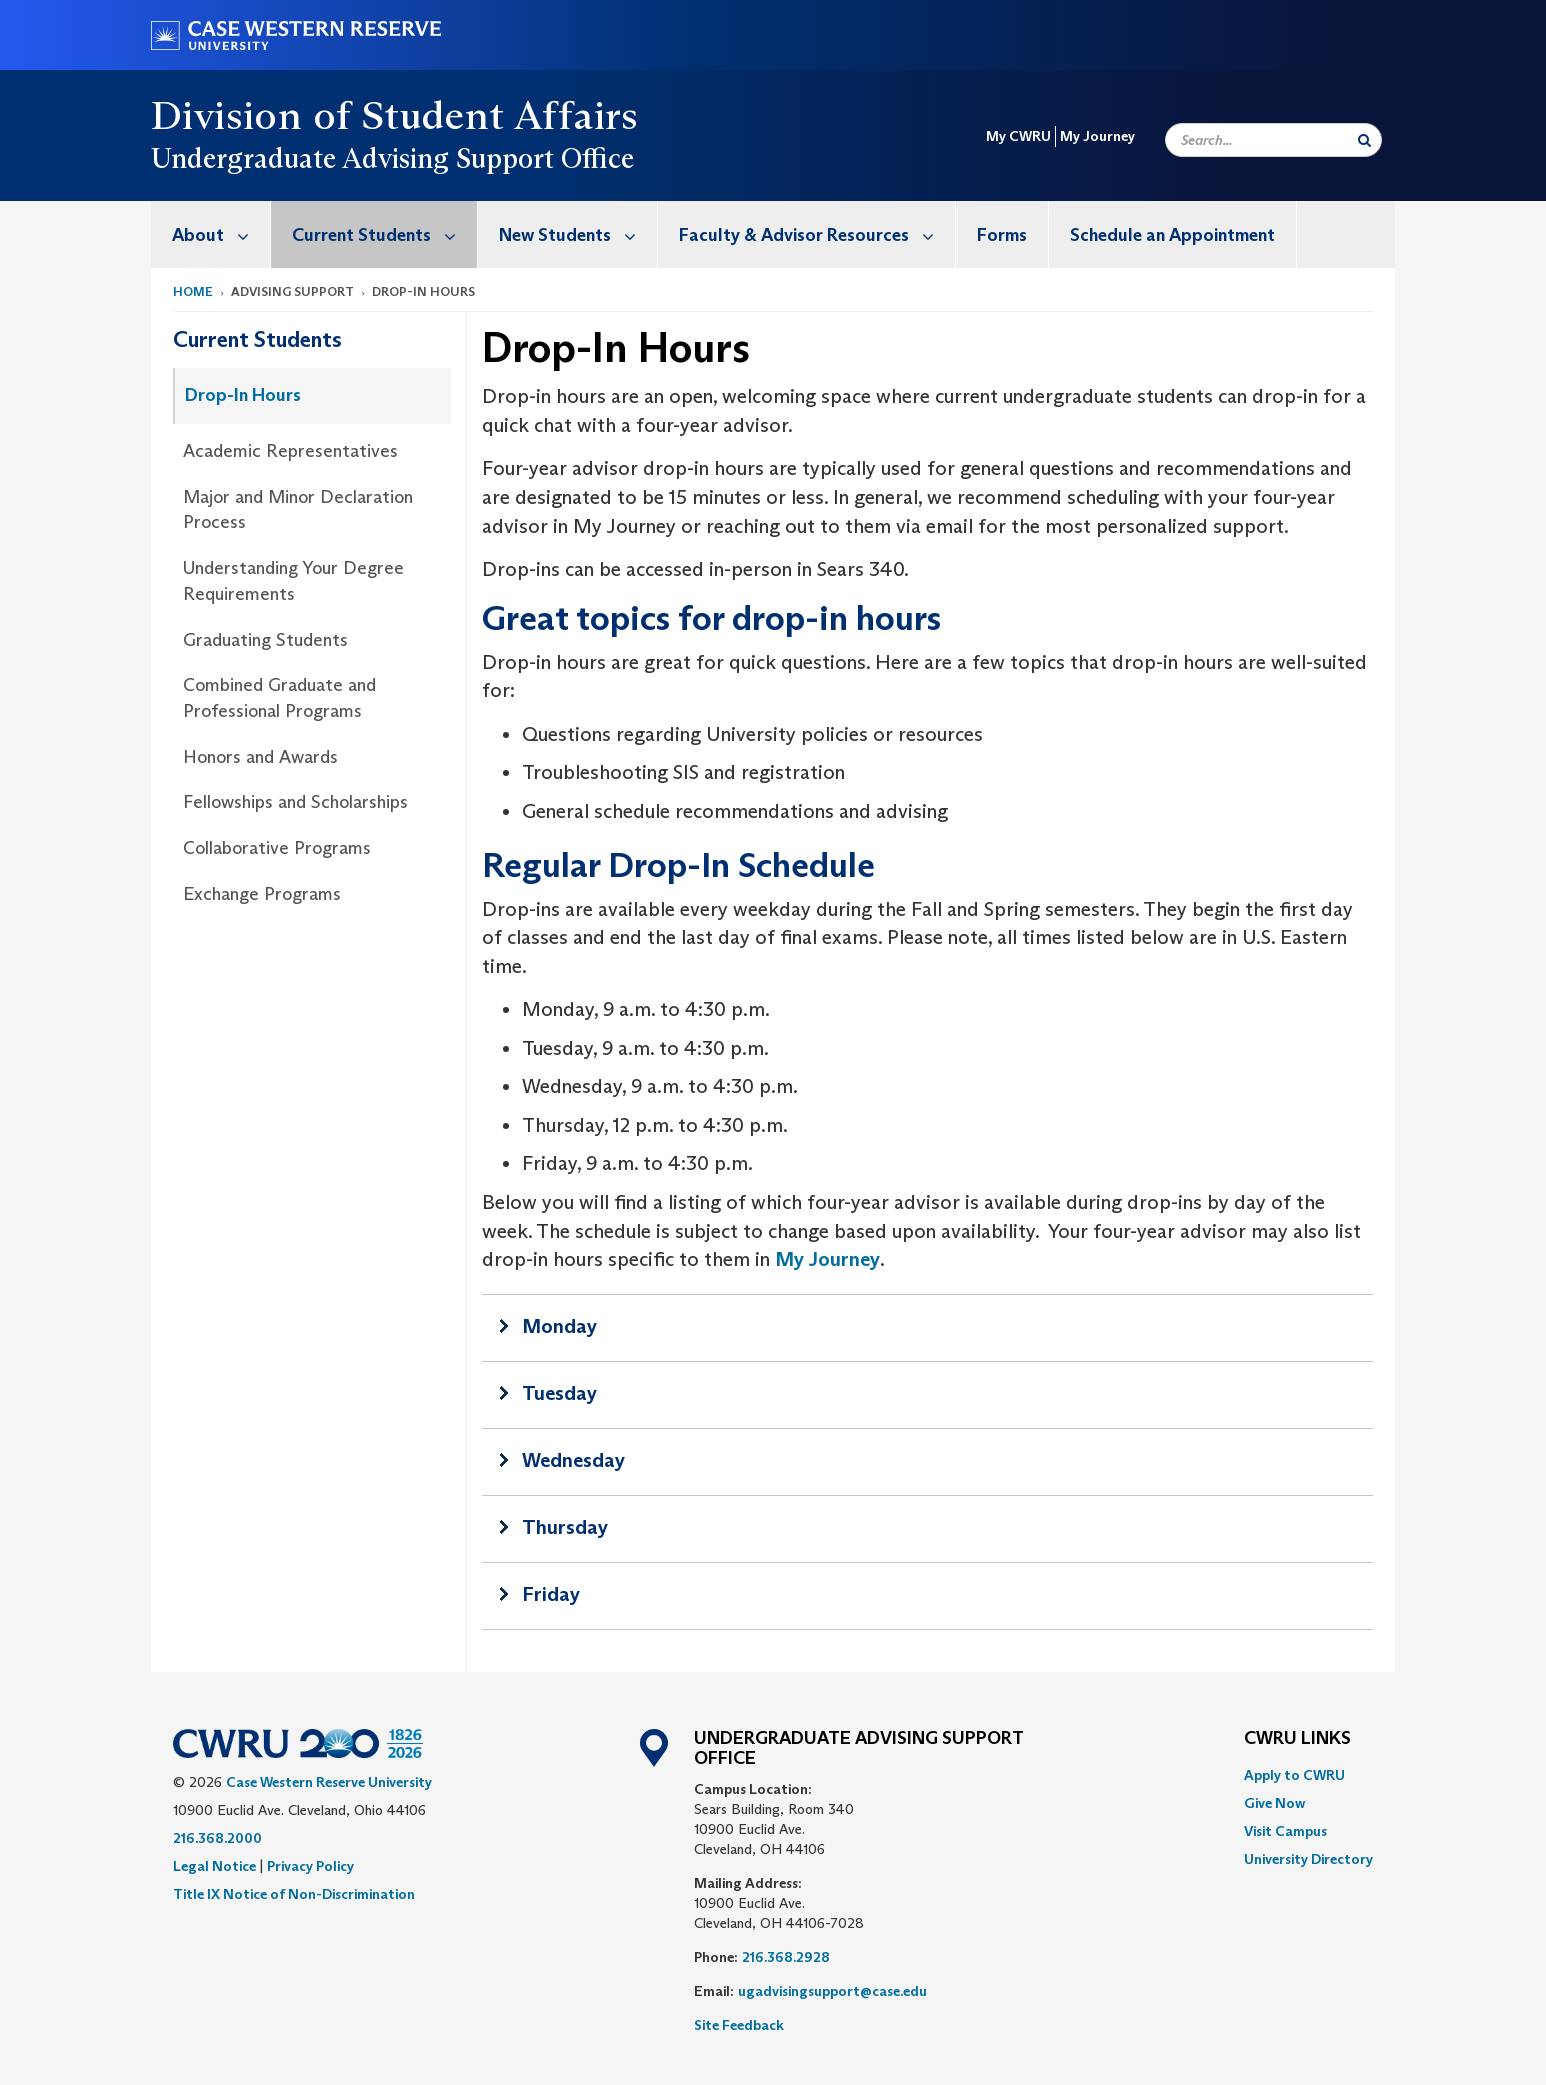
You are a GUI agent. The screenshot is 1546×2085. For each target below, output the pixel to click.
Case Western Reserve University (329, 1782)
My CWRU (1018, 136)
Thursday (565, 1527)
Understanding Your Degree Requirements (293, 581)
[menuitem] (211, 234)
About (221, 234)
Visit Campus (1285, 1831)
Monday (559, 1326)
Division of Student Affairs (395, 115)
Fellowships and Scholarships (295, 802)
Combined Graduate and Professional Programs (279, 698)
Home (193, 291)
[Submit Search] (1364, 140)
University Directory (1308, 1859)
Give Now (1274, 1803)
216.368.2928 (786, 1957)
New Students (578, 234)
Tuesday (559, 1393)
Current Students (384, 234)
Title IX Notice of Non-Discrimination (294, 1894)
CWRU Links (1297, 1739)
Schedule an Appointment (1172, 235)
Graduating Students (265, 640)
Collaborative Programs (277, 848)
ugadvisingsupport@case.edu (832, 1991)
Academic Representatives (290, 451)
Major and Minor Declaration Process (298, 510)
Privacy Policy (310, 1866)
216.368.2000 (217, 1838)
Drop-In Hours (243, 395)
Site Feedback (739, 2025)
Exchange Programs (262, 894)
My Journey (1097, 136)
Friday (551, 1594)
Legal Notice (214, 1866)
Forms (1002, 235)
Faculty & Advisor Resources (817, 234)
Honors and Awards (260, 757)
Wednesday (573, 1460)
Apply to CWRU (1294, 1775)
